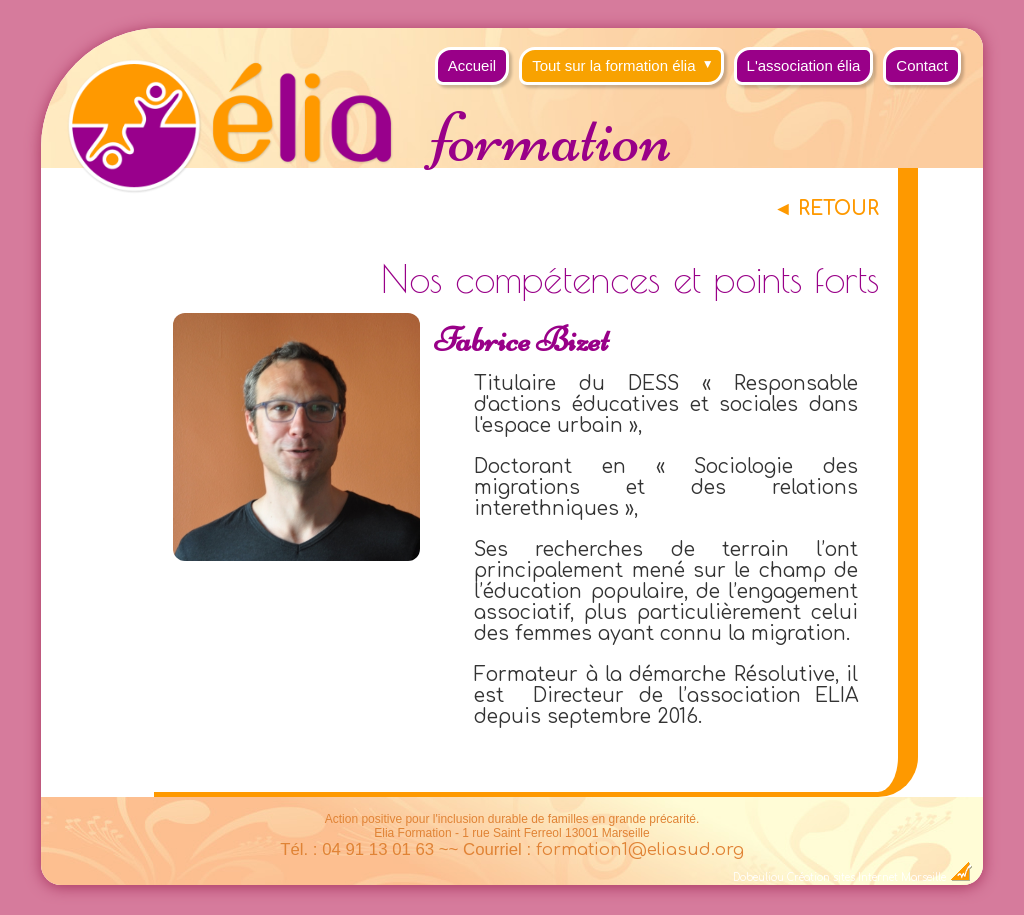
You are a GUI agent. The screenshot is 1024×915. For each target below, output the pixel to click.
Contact (922, 65)
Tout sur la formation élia (627, 60)
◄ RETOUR (826, 208)
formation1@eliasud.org (640, 849)
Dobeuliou (758, 877)
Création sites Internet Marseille (866, 877)
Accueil (472, 65)
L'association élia (804, 65)
